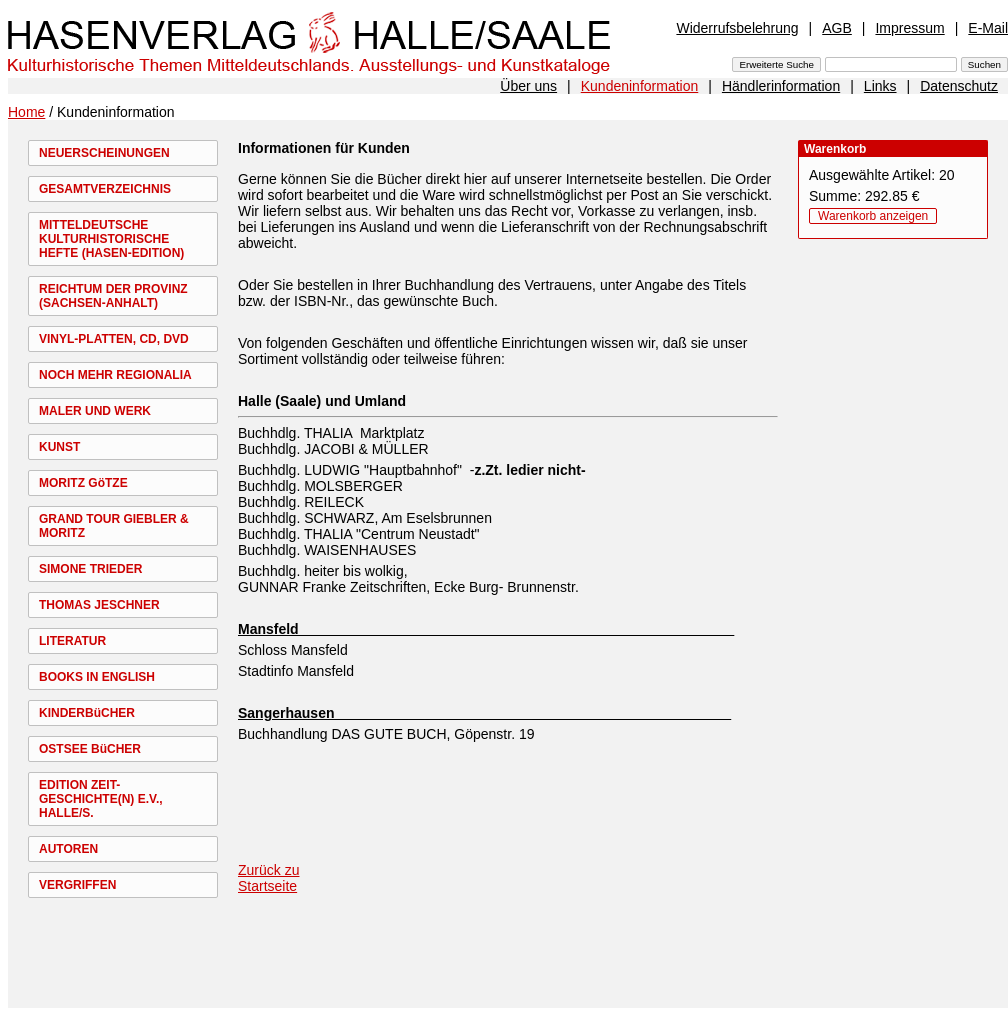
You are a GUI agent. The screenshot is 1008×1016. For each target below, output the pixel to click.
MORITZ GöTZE (83, 483)
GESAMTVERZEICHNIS (105, 189)
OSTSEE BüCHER (90, 749)
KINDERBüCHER (87, 713)
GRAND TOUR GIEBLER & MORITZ (114, 526)
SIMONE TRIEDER (90, 569)
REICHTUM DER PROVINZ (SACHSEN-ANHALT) (113, 296)
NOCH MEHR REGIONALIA (115, 375)
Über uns (528, 86)
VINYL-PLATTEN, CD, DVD (114, 339)
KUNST (59, 447)
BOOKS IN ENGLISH (97, 677)
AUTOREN (68, 849)
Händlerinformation (781, 86)
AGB (837, 28)
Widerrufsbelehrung (737, 28)
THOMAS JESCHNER (99, 605)
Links (880, 86)
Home (26, 112)
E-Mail (988, 28)
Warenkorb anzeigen (873, 216)
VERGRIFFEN (77, 885)
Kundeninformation (640, 86)
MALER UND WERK (95, 411)
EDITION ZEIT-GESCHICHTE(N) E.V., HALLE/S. (101, 799)
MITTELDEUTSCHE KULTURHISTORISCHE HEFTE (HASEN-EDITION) (111, 239)
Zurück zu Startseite (268, 878)
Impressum (909, 28)
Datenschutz (959, 86)
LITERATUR (72, 641)
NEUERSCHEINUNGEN (104, 153)
